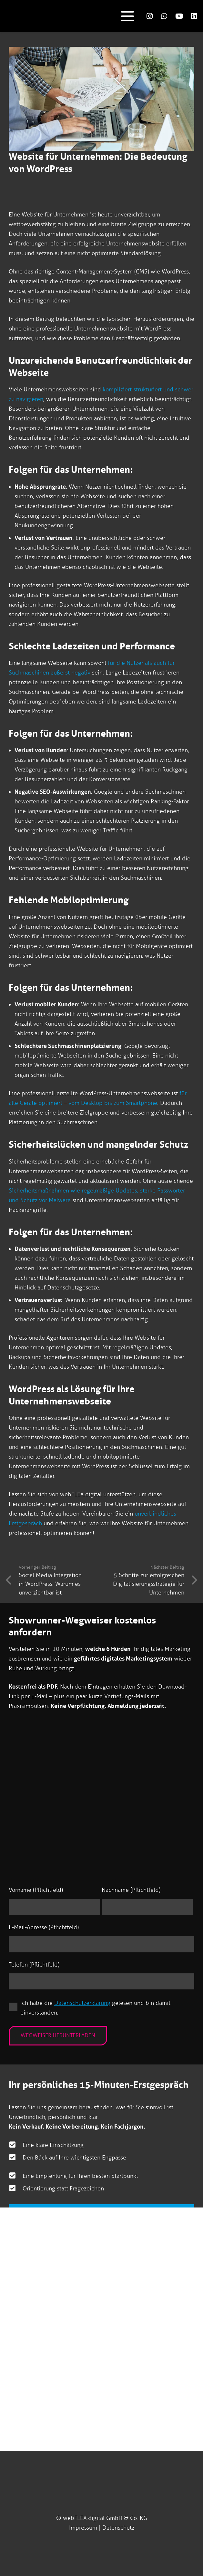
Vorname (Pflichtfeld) (36, 1889)
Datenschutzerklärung (82, 2002)
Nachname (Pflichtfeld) (131, 1889)
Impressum (83, 2527)
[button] (127, 16)
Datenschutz (118, 2527)
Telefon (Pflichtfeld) (34, 1964)
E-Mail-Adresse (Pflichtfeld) (44, 1927)
